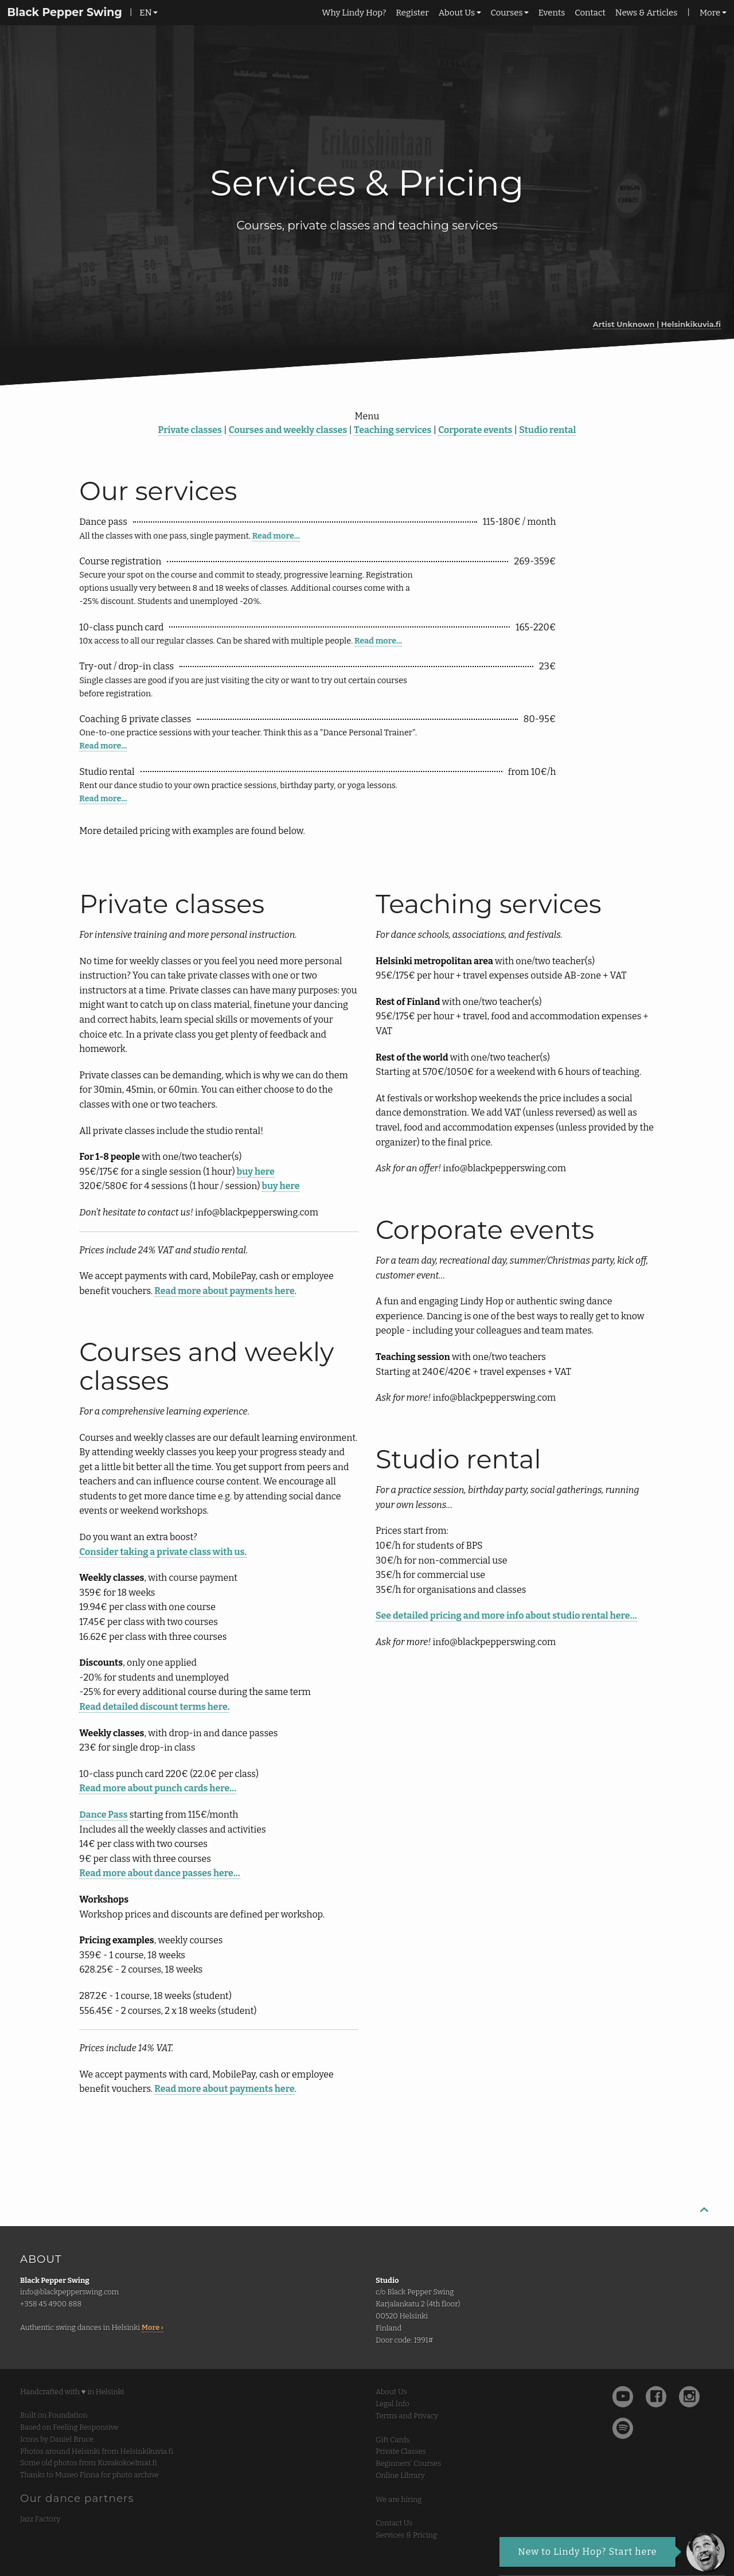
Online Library (400, 2475)
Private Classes (401, 2451)
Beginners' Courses (408, 2463)
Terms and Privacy (407, 2415)
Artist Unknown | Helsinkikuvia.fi (657, 324)
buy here (256, 1171)
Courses (506, 12)
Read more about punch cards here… (157, 1788)
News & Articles (646, 12)
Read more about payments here (224, 1290)
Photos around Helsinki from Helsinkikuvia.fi (96, 2451)
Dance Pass (103, 1814)
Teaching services (392, 429)
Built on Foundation (54, 2415)
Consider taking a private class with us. (163, 1551)
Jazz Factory (40, 2519)
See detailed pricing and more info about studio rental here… (506, 1615)
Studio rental (547, 429)
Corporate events (475, 429)
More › (152, 2327)
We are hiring (398, 2499)
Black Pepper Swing (64, 12)
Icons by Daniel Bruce (56, 2439)
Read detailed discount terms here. (154, 1706)
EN (145, 12)
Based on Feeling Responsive (69, 2427)
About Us (457, 12)
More (710, 12)
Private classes (190, 429)
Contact (590, 12)
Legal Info (392, 2403)
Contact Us (394, 2523)
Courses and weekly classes (288, 429)
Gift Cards (392, 2439)
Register (412, 12)
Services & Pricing (406, 2535)
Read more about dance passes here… (159, 1873)
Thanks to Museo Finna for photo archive (89, 2474)
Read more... (276, 536)
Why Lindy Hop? (354, 12)
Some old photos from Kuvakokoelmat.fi (88, 2462)
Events (551, 12)
